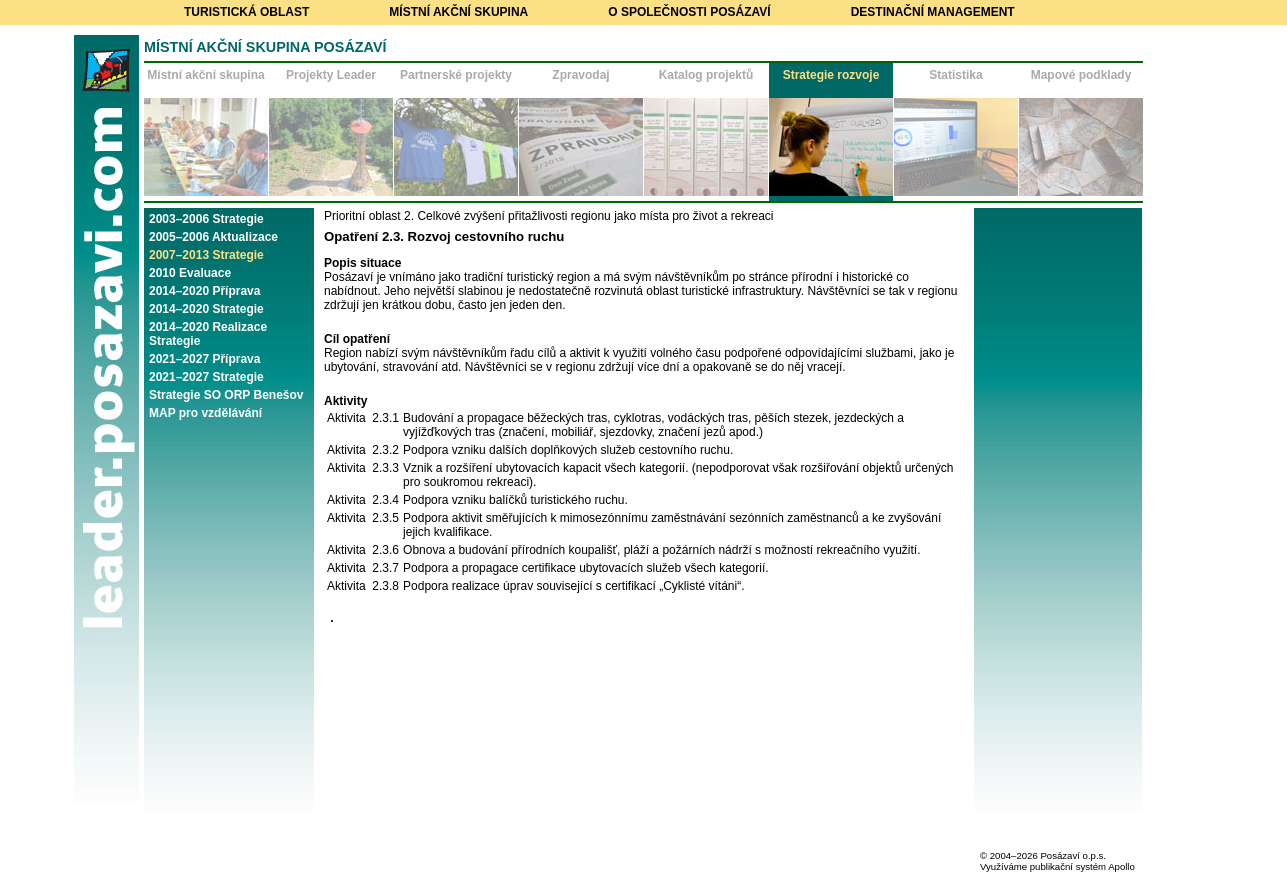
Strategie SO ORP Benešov (226, 395)
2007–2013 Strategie (206, 255)
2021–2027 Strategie (206, 377)
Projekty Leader (331, 75)
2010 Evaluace (190, 273)
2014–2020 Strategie (206, 309)
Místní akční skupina (458, 12)
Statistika (955, 75)
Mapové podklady (1081, 75)
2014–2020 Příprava (204, 291)
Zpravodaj (580, 75)
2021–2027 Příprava (204, 359)
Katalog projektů (706, 75)
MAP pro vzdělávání (205, 413)
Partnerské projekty (456, 75)
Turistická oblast (246, 12)
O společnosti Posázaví (689, 12)
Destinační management (933, 12)
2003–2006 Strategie (206, 219)
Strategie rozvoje (831, 75)
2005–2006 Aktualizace (213, 237)
